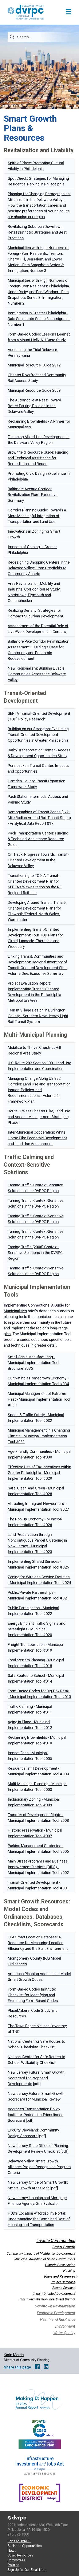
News (12, 2551)
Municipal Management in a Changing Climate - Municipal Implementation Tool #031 (39, 1436)
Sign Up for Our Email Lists (27, 2570)
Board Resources (20, 2555)
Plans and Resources (59, 2276)
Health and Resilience (57, 2319)
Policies (13, 2565)
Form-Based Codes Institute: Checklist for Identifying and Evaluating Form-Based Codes (33, 1995)
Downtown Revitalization (55, 2306)
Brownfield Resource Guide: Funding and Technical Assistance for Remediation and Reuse (38, 458)
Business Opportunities (25, 2546)
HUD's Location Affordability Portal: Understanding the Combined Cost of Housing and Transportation (39, 2219)
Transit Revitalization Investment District (46, 2299)
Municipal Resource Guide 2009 (34, 390)
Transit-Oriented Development (54, 2294)
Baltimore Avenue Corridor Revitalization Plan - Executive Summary (33, 495)
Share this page (17, 2367)
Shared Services (63, 2288)
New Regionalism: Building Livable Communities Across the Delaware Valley (37, 674)
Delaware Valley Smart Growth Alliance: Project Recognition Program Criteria (39, 2167)
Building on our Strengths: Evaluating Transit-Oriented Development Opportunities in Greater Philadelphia (38, 735)
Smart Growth (63, 2247)
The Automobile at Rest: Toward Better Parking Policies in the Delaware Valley (34, 406)
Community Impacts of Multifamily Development (41, 2253)
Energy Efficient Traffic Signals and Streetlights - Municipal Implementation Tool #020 (36, 1629)
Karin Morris (14, 2355)
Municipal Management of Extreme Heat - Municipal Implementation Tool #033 (39, 1399)
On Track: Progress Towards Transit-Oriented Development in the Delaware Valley (38, 860)
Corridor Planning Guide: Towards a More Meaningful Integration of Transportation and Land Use (37, 516)
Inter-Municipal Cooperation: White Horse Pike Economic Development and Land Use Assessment (37, 1138)
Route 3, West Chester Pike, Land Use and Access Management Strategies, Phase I (39, 1117)
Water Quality (64, 2333)
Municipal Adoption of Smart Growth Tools (44, 2259)
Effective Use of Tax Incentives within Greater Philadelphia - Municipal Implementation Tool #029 (39, 1473)
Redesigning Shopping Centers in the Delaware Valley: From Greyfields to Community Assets (39, 568)
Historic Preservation (60, 2265)
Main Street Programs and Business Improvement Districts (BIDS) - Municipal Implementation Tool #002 (38, 1867)
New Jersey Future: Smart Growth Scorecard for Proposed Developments (36, 2078)
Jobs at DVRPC (19, 2541)
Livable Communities (55, 2240)
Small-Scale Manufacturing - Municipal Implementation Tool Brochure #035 (33, 1363)
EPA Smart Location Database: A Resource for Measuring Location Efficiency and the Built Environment (38, 1943)
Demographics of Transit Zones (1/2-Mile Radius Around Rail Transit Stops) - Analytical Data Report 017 (39, 818)
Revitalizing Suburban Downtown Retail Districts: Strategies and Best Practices (37, 232)
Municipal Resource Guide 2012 (34, 365)
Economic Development (56, 2313)
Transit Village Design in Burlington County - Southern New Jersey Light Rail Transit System (38, 1016)
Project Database (63, 2282)
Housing (69, 2271)
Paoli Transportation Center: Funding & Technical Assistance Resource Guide (38, 839)
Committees (16, 2560)
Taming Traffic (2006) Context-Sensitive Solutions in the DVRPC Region (35, 1253)
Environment (65, 2326)
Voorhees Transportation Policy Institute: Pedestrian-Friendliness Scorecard (35, 2115)
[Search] (42, 37)
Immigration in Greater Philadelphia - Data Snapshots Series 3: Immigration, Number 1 (39, 319)
